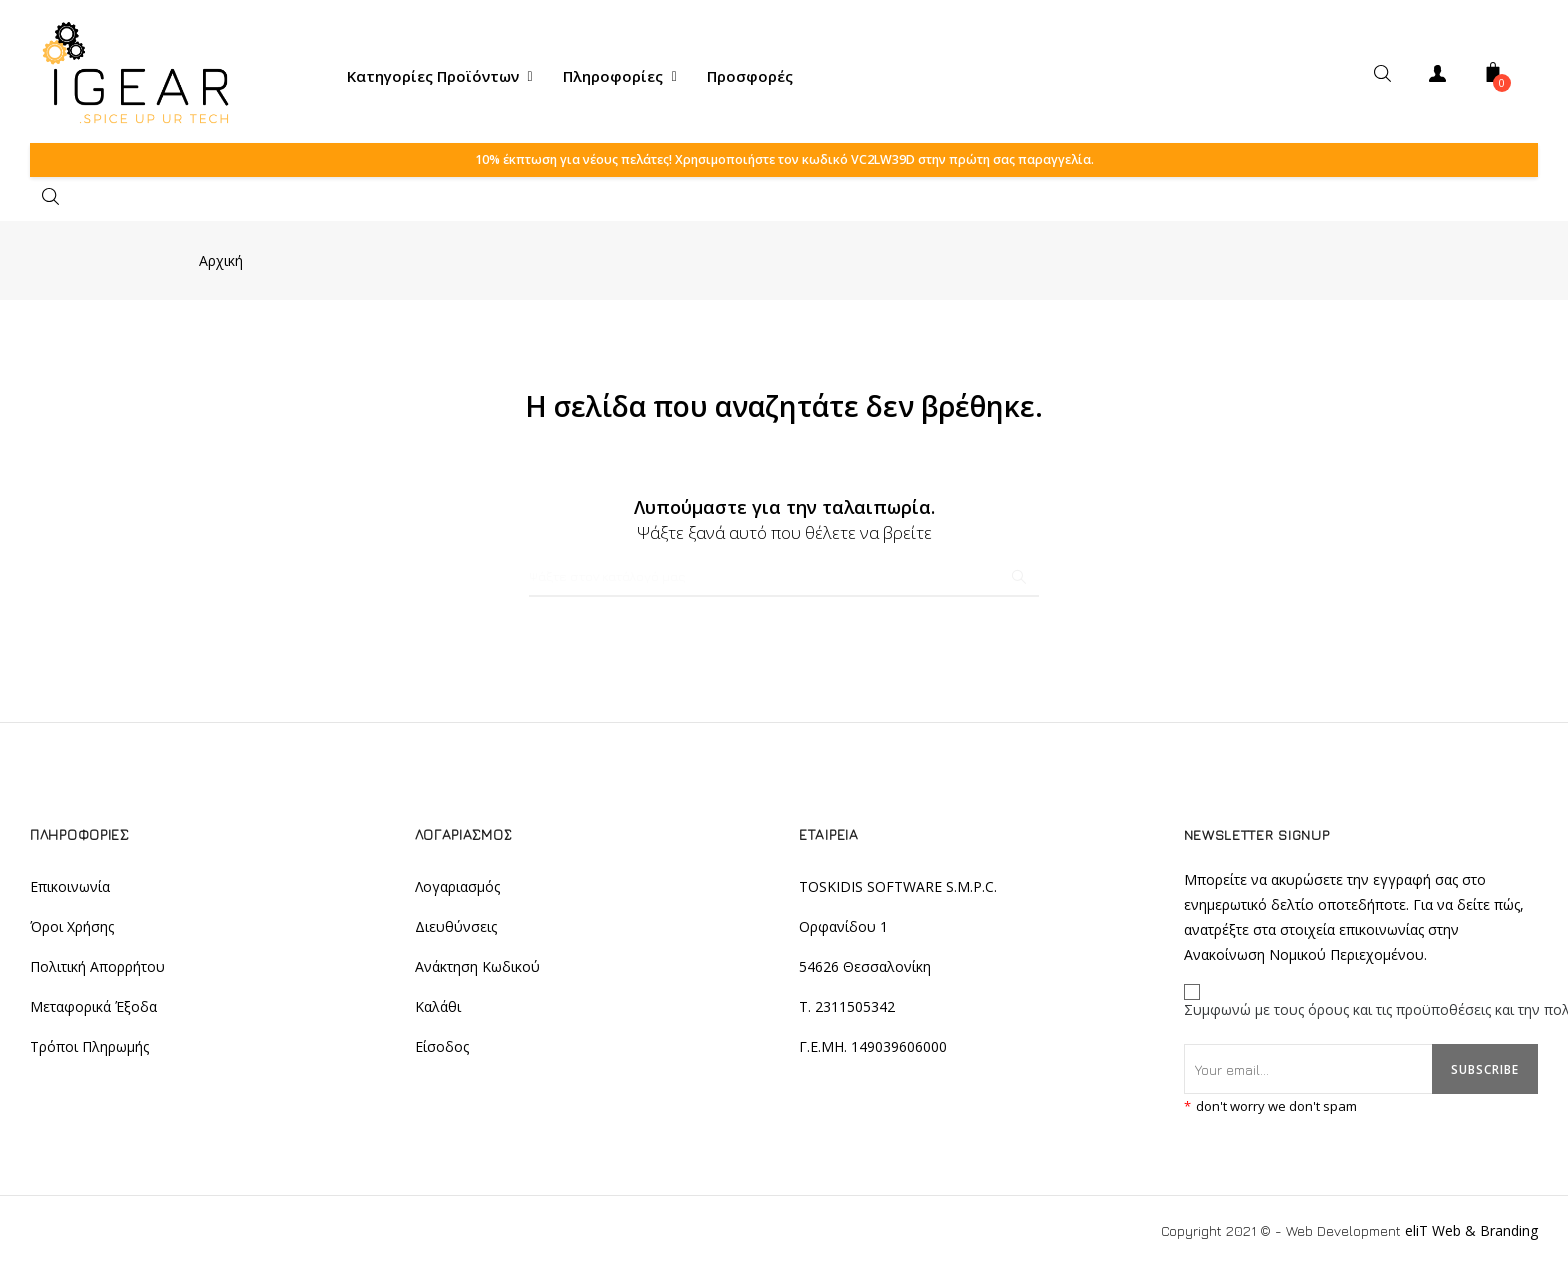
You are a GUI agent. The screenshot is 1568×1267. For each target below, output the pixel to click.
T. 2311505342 (847, 1009)
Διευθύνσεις (456, 929)
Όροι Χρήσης (72, 929)
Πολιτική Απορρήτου (97, 969)
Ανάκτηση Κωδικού (477, 969)
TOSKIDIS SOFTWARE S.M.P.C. (898, 889)
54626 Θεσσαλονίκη (865, 969)
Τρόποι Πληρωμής (89, 1049)
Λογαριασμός (457, 889)
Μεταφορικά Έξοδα (93, 1009)
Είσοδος (442, 1049)
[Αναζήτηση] (784, 580)
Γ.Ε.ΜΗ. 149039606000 (873, 1049)
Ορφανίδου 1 (843, 929)
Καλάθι (438, 1009)
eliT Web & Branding (1471, 1231)
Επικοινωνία (70, 889)
